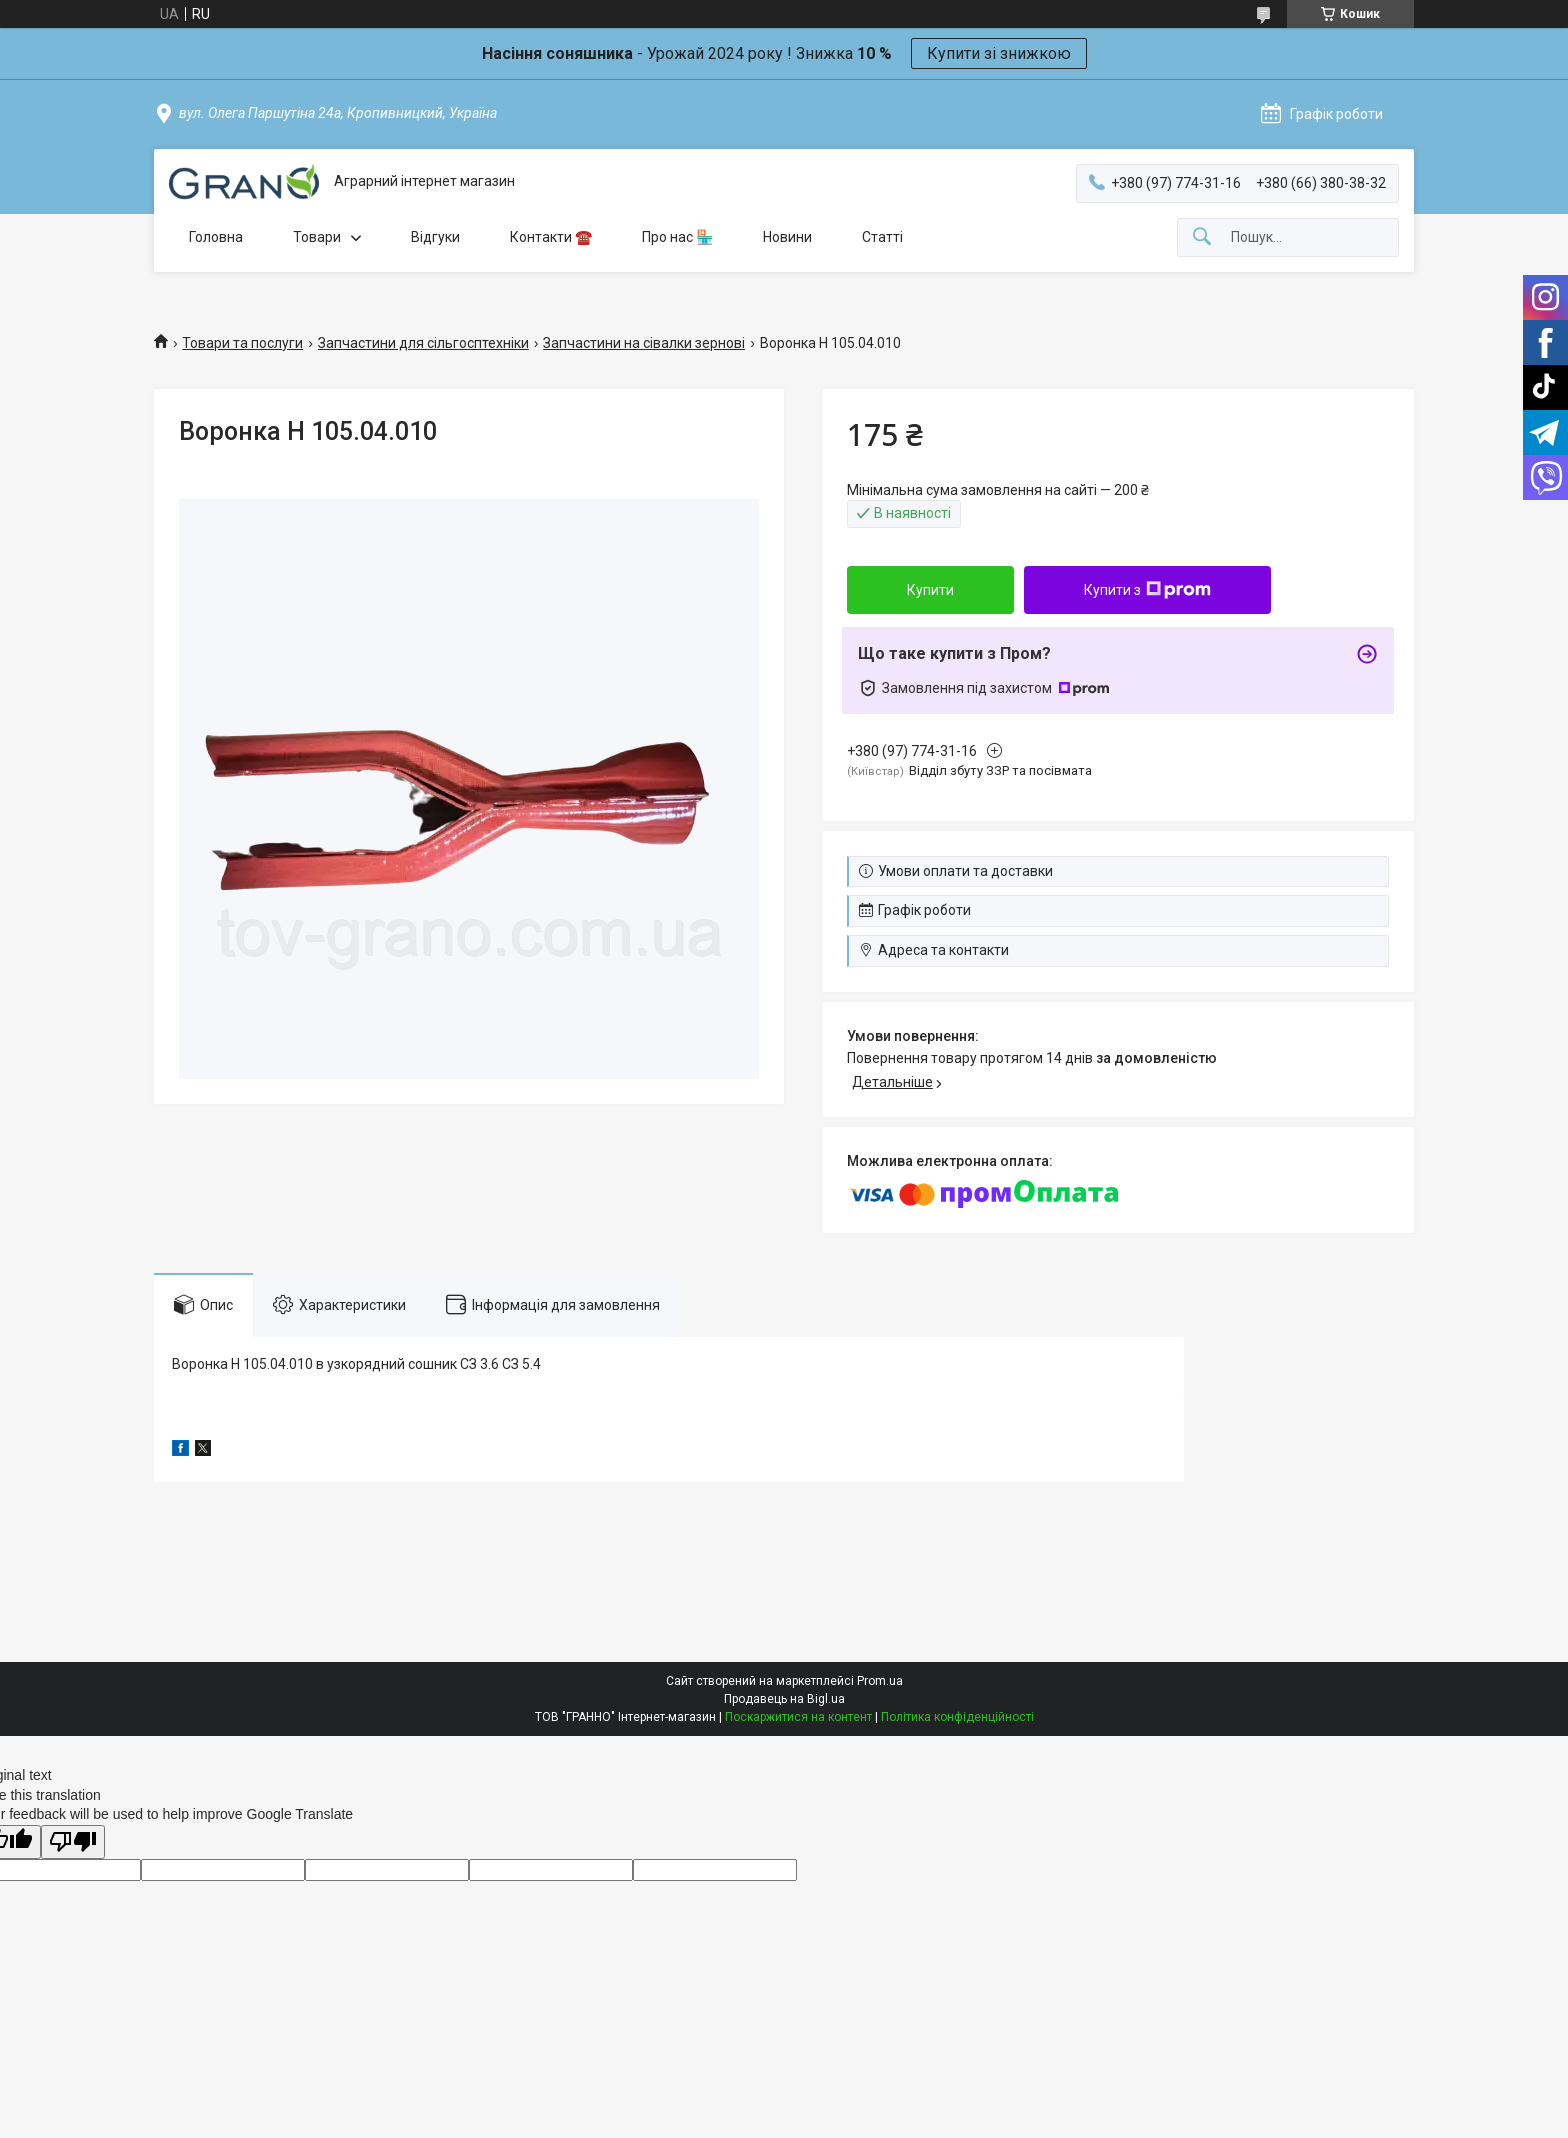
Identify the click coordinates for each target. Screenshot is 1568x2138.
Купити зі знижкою (999, 53)
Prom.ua (880, 1681)
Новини (787, 237)
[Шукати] (1202, 237)
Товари (317, 237)
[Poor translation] (73, 1842)
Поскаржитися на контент (798, 1717)
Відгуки (435, 237)
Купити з (1147, 590)
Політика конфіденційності (957, 1717)
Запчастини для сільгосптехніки (423, 343)
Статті (882, 237)
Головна (216, 237)
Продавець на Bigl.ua (784, 1699)
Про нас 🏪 (677, 237)
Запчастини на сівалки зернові (644, 343)
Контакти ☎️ (551, 237)
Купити (930, 590)
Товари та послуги (242, 343)
